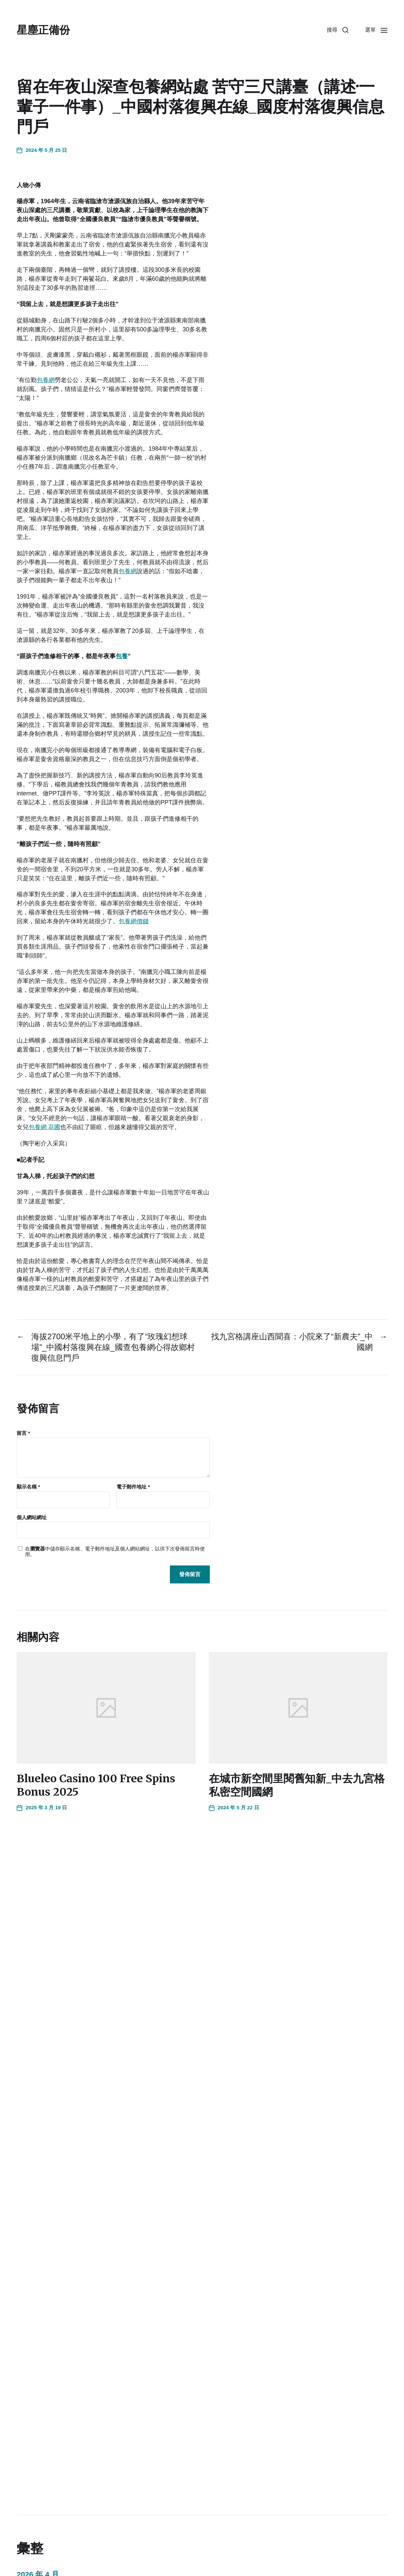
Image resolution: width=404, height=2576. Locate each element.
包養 (122, 656)
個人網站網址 (32, 1517)
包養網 (46, 380)
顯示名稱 (28, 1487)
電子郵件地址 (133, 1487)
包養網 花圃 (44, 1127)
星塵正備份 (43, 30)
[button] (337, 30)
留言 (23, 1433)
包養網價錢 (134, 921)
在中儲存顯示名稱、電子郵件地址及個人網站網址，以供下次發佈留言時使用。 (115, 1551)
